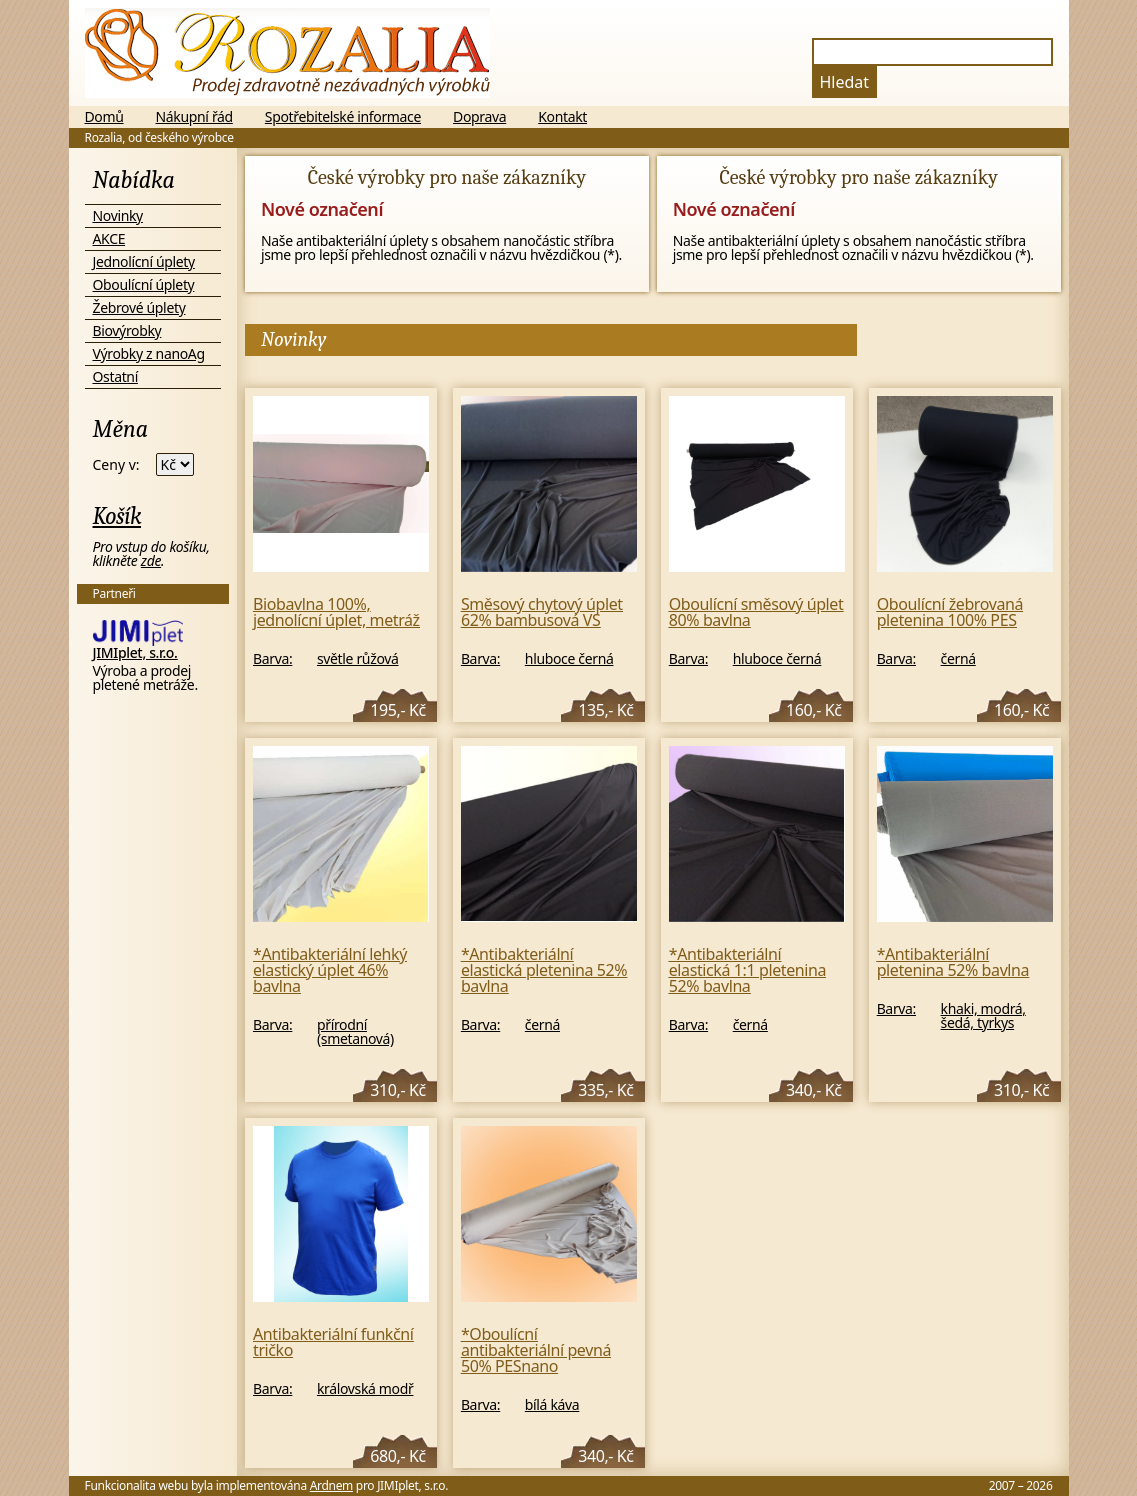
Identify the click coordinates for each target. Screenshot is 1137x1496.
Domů (104, 117)
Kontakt (562, 117)
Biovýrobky (127, 330)
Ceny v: (116, 465)
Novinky (118, 215)
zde (151, 560)
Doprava (479, 117)
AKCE (109, 238)
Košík (117, 516)
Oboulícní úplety (144, 284)
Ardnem (331, 1485)
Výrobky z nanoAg (149, 353)
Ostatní (115, 376)
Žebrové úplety (139, 307)
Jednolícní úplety (144, 261)
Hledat (845, 82)
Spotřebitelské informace (343, 117)
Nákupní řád (194, 117)
